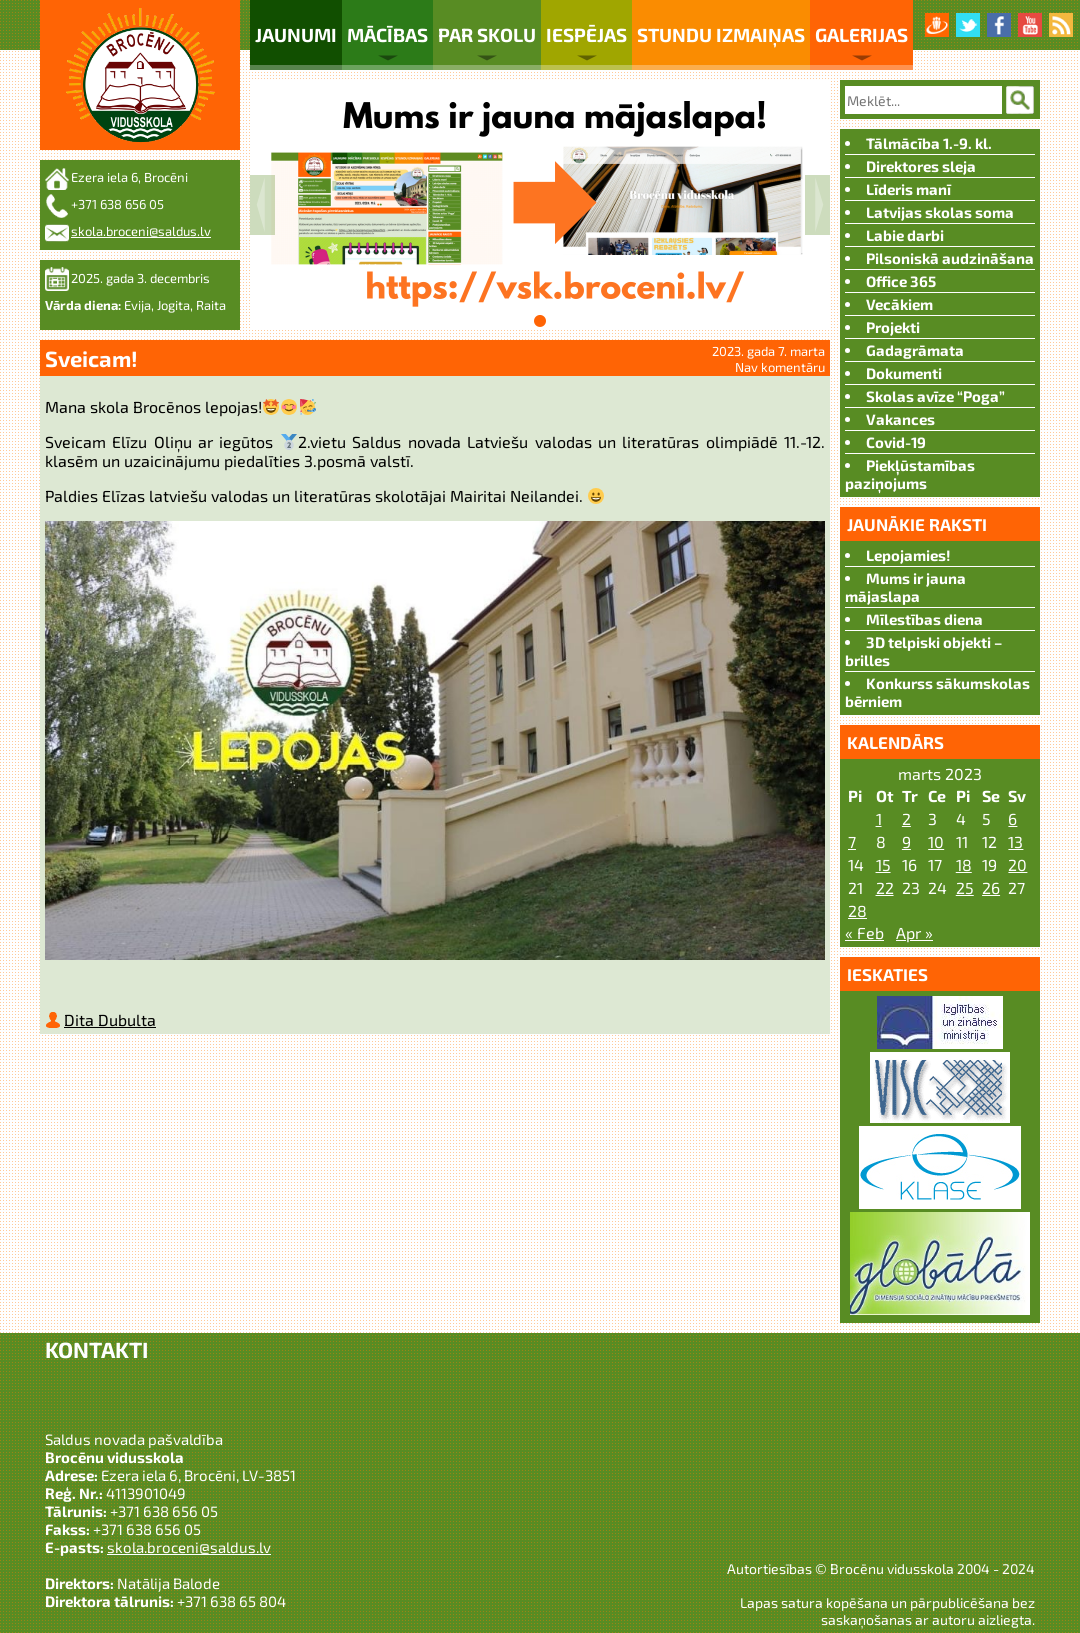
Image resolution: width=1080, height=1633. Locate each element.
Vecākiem (899, 304)
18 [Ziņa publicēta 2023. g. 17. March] (964, 864)
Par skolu (487, 34)
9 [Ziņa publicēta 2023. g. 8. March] (906, 841)
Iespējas (586, 34)
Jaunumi (296, 34)
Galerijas (861, 34)
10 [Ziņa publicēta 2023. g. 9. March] (936, 841)
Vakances (900, 419)
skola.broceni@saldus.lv (141, 231)
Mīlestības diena (924, 619)
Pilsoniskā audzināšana (950, 258)
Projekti (893, 327)
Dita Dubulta (110, 1023)
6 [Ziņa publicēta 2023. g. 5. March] (1012, 818)
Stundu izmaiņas (721, 34)
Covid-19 (896, 442)
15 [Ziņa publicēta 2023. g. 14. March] (883, 864)
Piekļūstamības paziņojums (910, 474)
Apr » (914, 932)
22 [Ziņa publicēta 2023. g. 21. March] (885, 887)
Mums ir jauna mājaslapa (905, 587)
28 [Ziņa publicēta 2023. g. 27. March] (857, 910)
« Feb (864, 932)
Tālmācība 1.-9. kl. (929, 143)
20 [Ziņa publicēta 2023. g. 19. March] (1017, 864)
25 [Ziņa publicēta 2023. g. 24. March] (965, 887)
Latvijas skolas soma (940, 212)
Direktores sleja (921, 166)
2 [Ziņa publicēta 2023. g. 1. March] (906, 818)
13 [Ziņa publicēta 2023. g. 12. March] (1015, 841)
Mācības (387, 34)
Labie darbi (905, 235)
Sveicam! (91, 358)
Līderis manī (908, 189)
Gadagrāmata (915, 350)
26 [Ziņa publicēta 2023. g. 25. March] (991, 887)
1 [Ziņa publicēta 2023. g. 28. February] (879, 818)
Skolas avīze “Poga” (935, 396)
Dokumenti (904, 373)
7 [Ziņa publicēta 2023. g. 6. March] (852, 841)
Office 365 (901, 281)
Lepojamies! (908, 555)
